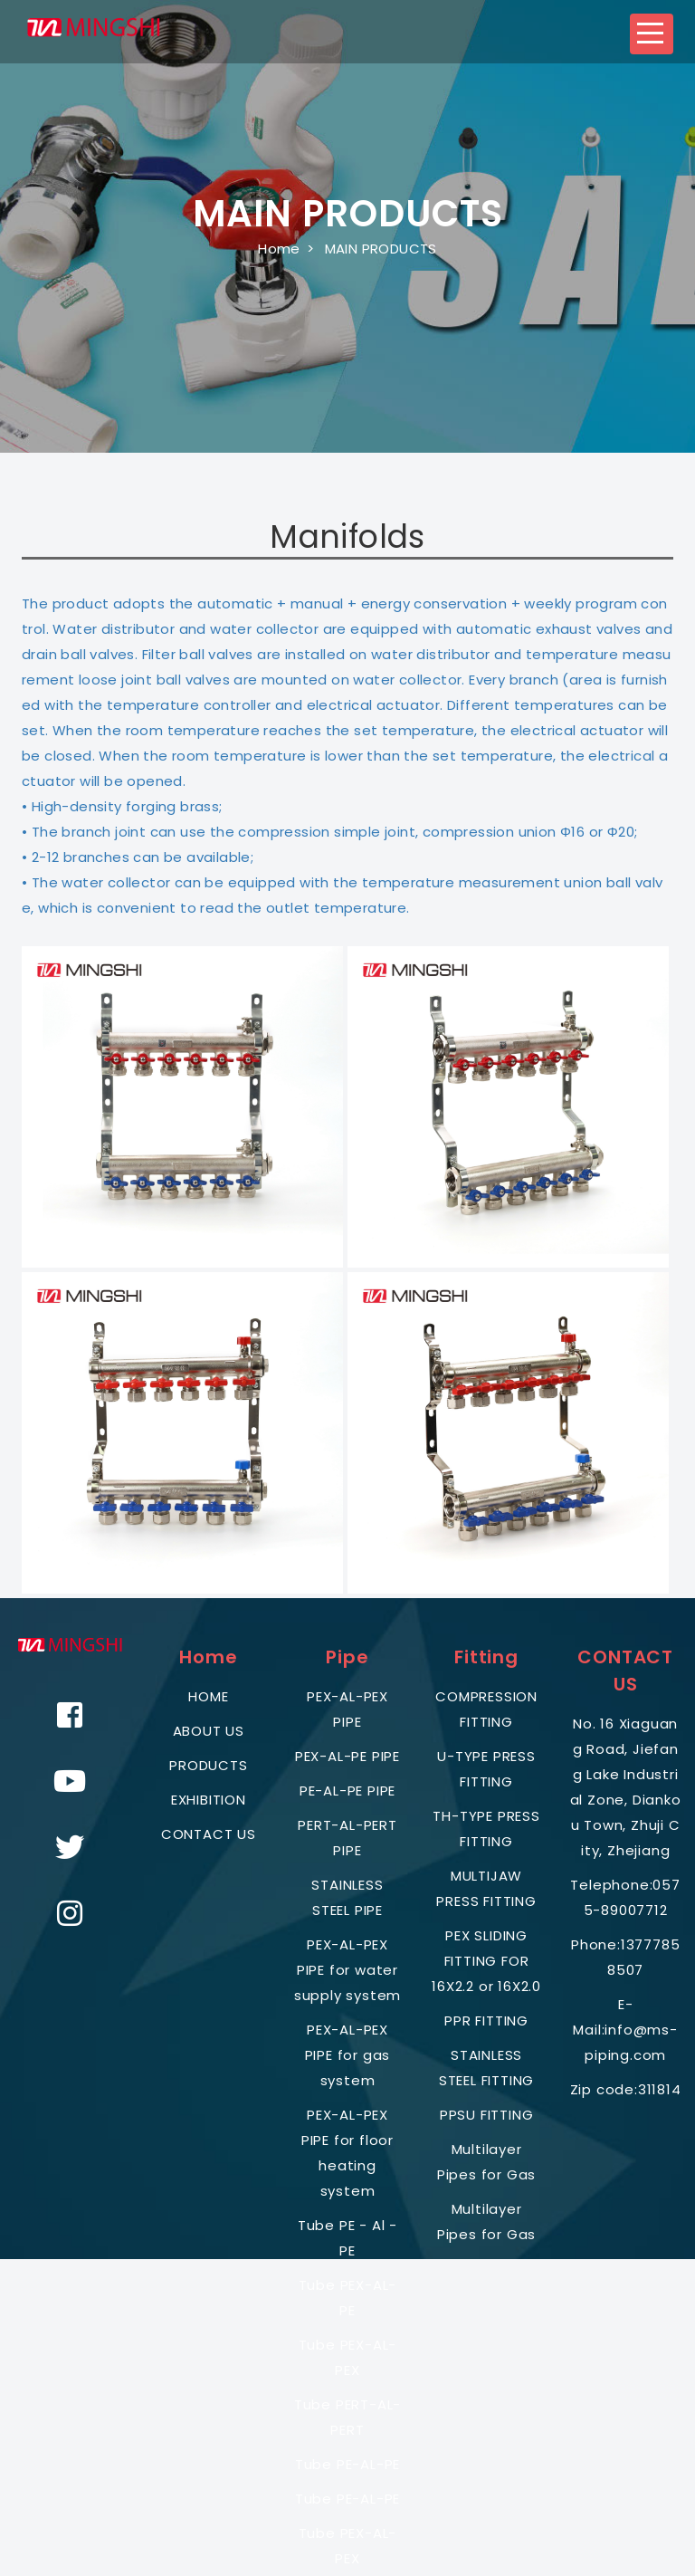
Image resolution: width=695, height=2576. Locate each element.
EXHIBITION (208, 1799)
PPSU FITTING (487, 2114)
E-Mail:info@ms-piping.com (625, 2029)
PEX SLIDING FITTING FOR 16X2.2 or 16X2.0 (486, 1961)
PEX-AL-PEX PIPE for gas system (348, 2055)
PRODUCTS (208, 1765)
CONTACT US (208, 1833)
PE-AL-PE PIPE (347, 1790)
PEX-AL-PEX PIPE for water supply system (347, 1970)
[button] (651, 34)
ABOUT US (208, 1730)
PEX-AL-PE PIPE (347, 1756)
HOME (208, 1696)
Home (279, 248)
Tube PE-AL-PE (347, 2464)
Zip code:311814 (625, 2089)
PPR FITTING (486, 2020)
